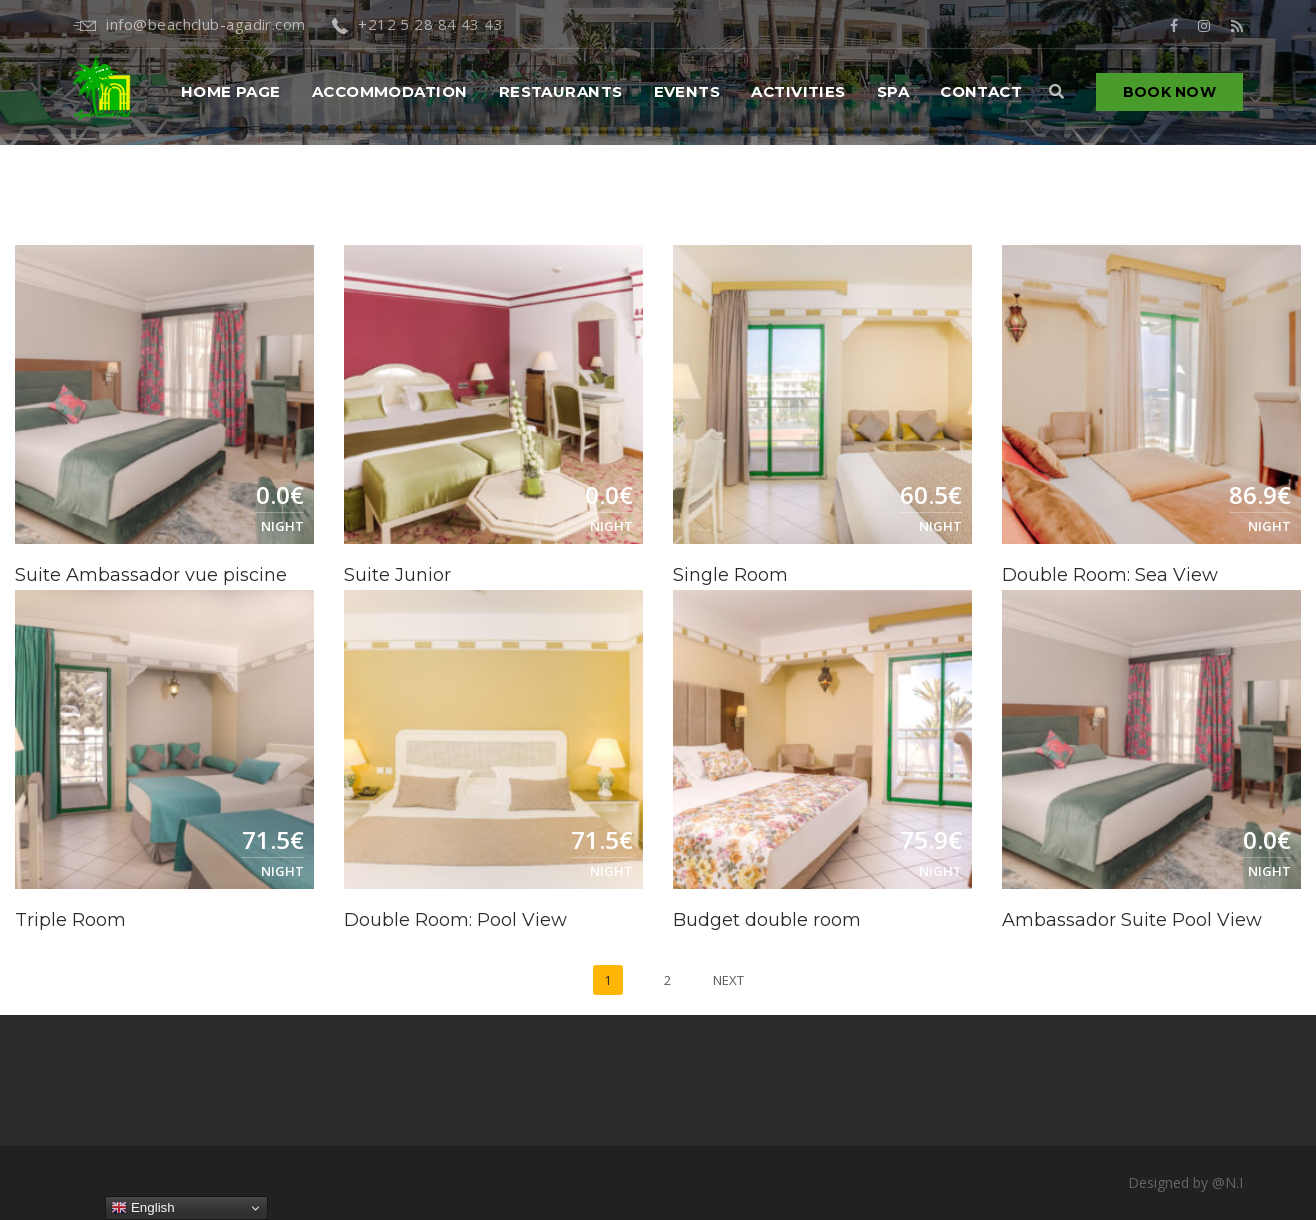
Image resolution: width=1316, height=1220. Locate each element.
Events (687, 91)
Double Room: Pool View (455, 920)
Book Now (1169, 92)
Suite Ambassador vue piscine (151, 575)
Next (728, 980)
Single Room (730, 575)
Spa (893, 91)
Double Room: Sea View (1110, 575)
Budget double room (767, 920)
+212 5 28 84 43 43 (418, 24)
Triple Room (70, 920)
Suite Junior (397, 575)
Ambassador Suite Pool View (1132, 920)
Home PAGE (231, 91)
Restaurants (561, 91)
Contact (981, 91)
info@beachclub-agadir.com (189, 24)
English (142, 1208)
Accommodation (390, 91)
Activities (798, 91)
